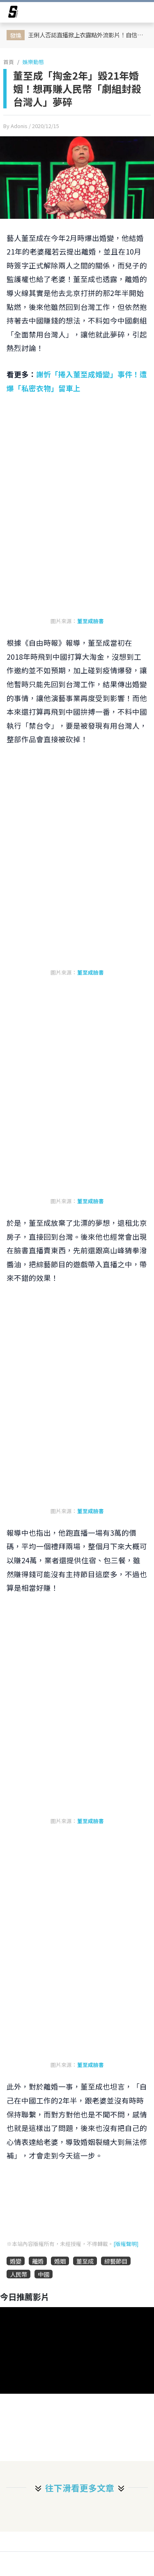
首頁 (8, 62)
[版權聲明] (125, 2244)
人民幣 (18, 2274)
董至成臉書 (90, 621)
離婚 (38, 2261)
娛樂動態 (33, 62)
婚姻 (60, 2261)
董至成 (85, 2261)
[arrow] (13, 13)
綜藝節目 (115, 2261)
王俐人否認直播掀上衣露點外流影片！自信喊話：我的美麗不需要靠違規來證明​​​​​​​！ (88, 34)
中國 (43, 2274)
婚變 (15, 2261)
